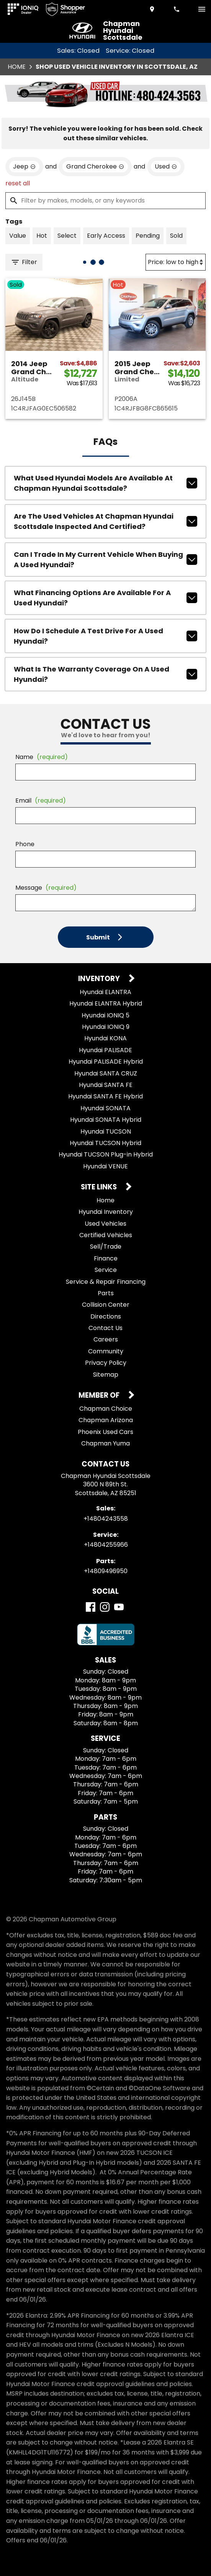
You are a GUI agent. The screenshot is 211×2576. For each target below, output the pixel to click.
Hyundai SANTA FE (105, 1084)
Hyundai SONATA (105, 1108)
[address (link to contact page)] (153, 9)
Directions (105, 1316)
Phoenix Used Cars (105, 1432)
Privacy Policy (105, 1362)
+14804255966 (106, 1544)
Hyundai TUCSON (105, 1131)
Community (105, 1351)
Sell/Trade (105, 1246)
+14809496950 (106, 1571)
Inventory (99, 979)
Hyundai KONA (105, 1038)
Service (106, 1269)
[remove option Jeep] (24, 166)
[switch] (202, 9)
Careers (105, 1339)
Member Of (100, 1395)
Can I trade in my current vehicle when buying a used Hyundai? (105, 559)
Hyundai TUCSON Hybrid (105, 1143)
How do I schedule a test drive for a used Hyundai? (105, 636)
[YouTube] (119, 1607)
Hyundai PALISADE (105, 1050)
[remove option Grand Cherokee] (95, 166)
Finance (106, 1258)
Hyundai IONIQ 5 (105, 1015)
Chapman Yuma (105, 1443)
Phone (24, 844)
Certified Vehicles (105, 1235)
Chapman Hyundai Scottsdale (122, 30)
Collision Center (105, 1304)
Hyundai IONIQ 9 (105, 1026)
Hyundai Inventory (106, 1211)
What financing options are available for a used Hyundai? (105, 598)
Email (40, 800)
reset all (17, 183)
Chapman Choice (105, 1408)
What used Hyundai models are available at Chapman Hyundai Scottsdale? (105, 483)
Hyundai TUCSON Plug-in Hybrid (106, 1154)
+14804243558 (105, 1518)
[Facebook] (90, 1607)
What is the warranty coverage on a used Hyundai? (105, 674)
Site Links (99, 1187)
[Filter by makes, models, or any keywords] (105, 200)
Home (17, 66)
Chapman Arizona (106, 1420)
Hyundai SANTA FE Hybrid (105, 1096)
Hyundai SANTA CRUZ (105, 1073)
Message (46, 887)
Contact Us (105, 1328)
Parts (106, 1293)
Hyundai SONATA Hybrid (105, 1119)
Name (41, 757)
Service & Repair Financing (106, 1281)
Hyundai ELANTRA (105, 992)
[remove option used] (166, 166)
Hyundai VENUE (105, 1166)
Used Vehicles (105, 1223)
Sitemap (105, 1374)
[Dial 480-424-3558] (177, 9)
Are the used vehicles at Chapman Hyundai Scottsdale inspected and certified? (105, 521)
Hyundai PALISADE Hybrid (106, 1061)
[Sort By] (176, 262)
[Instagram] (104, 1607)
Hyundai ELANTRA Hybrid (105, 1003)
